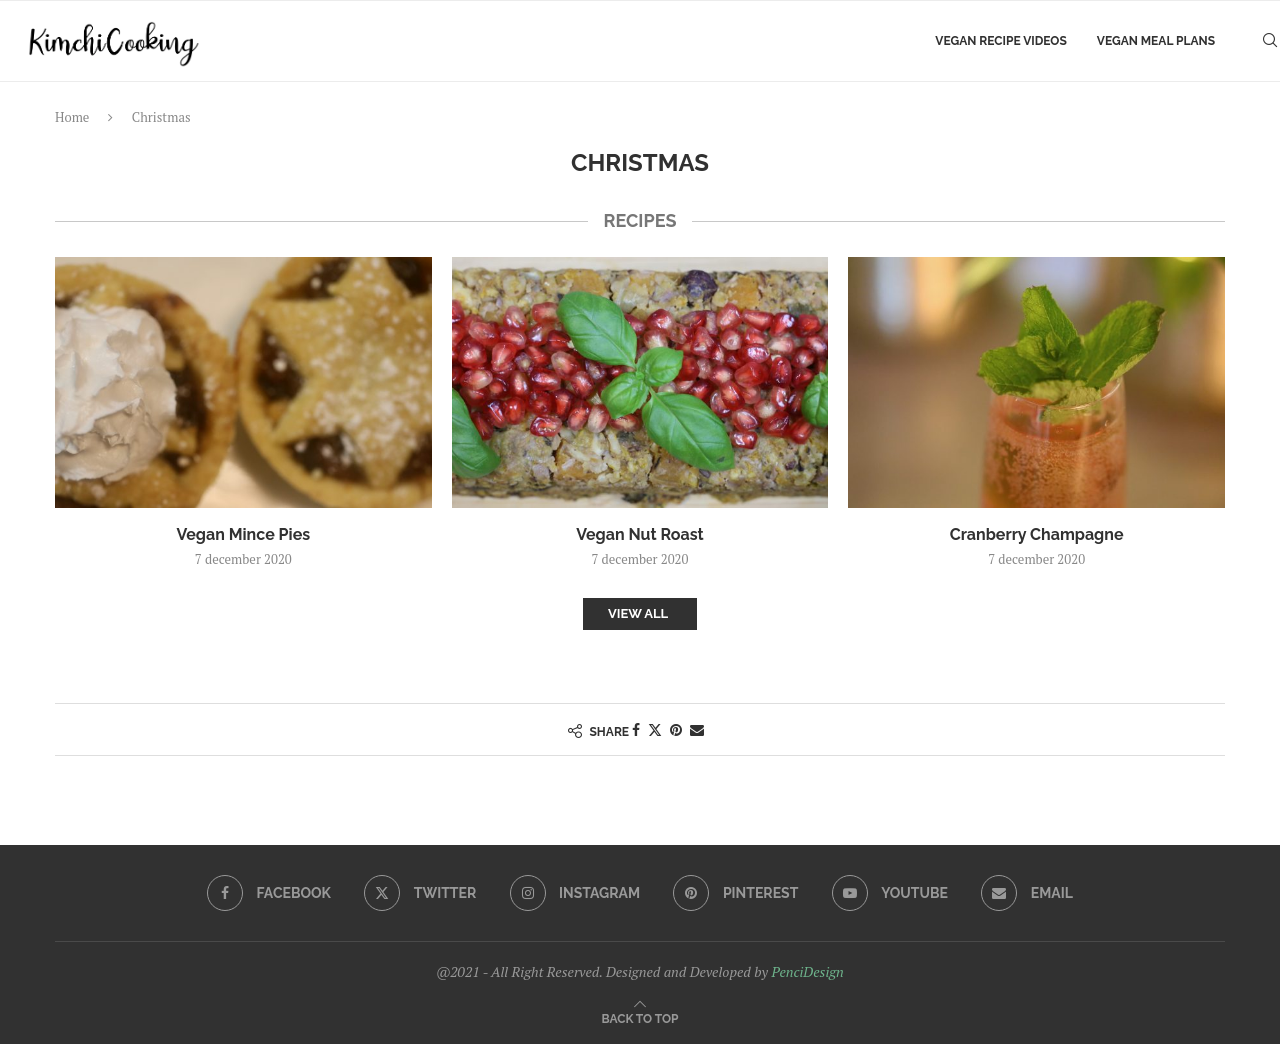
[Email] (1027, 893)
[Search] (1270, 41)
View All (638, 613)
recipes (639, 220)
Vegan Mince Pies (244, 534)
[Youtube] (890, 893)
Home (72, 117)
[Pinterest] (735, 893)
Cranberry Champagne (1037, 534)
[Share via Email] (697, 729)
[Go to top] (640, 1017)
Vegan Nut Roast (639, 534)
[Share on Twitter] (655, 729)
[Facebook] (269, 893)
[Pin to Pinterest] (676, 729)
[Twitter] (420, 893)
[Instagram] (575, 893)
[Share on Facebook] (636, 729)
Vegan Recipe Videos (1000, 41)
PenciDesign (807, 971)
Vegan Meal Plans (1156, 41)
